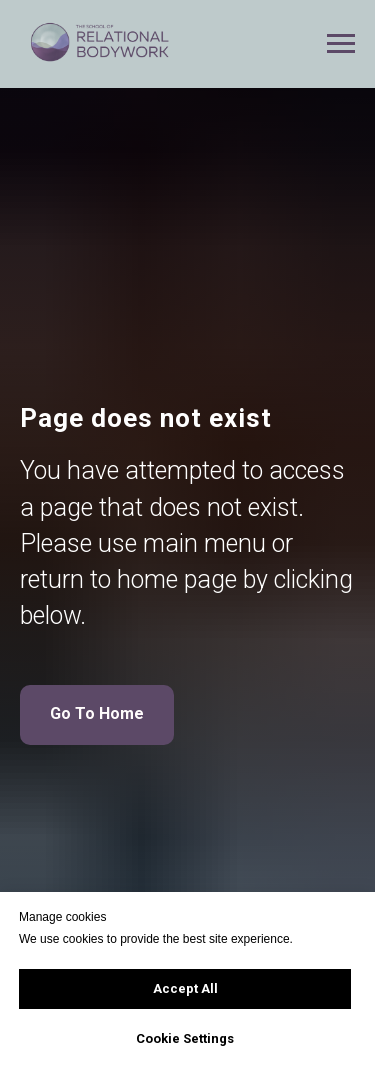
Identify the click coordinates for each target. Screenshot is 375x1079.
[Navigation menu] (341, 44)
